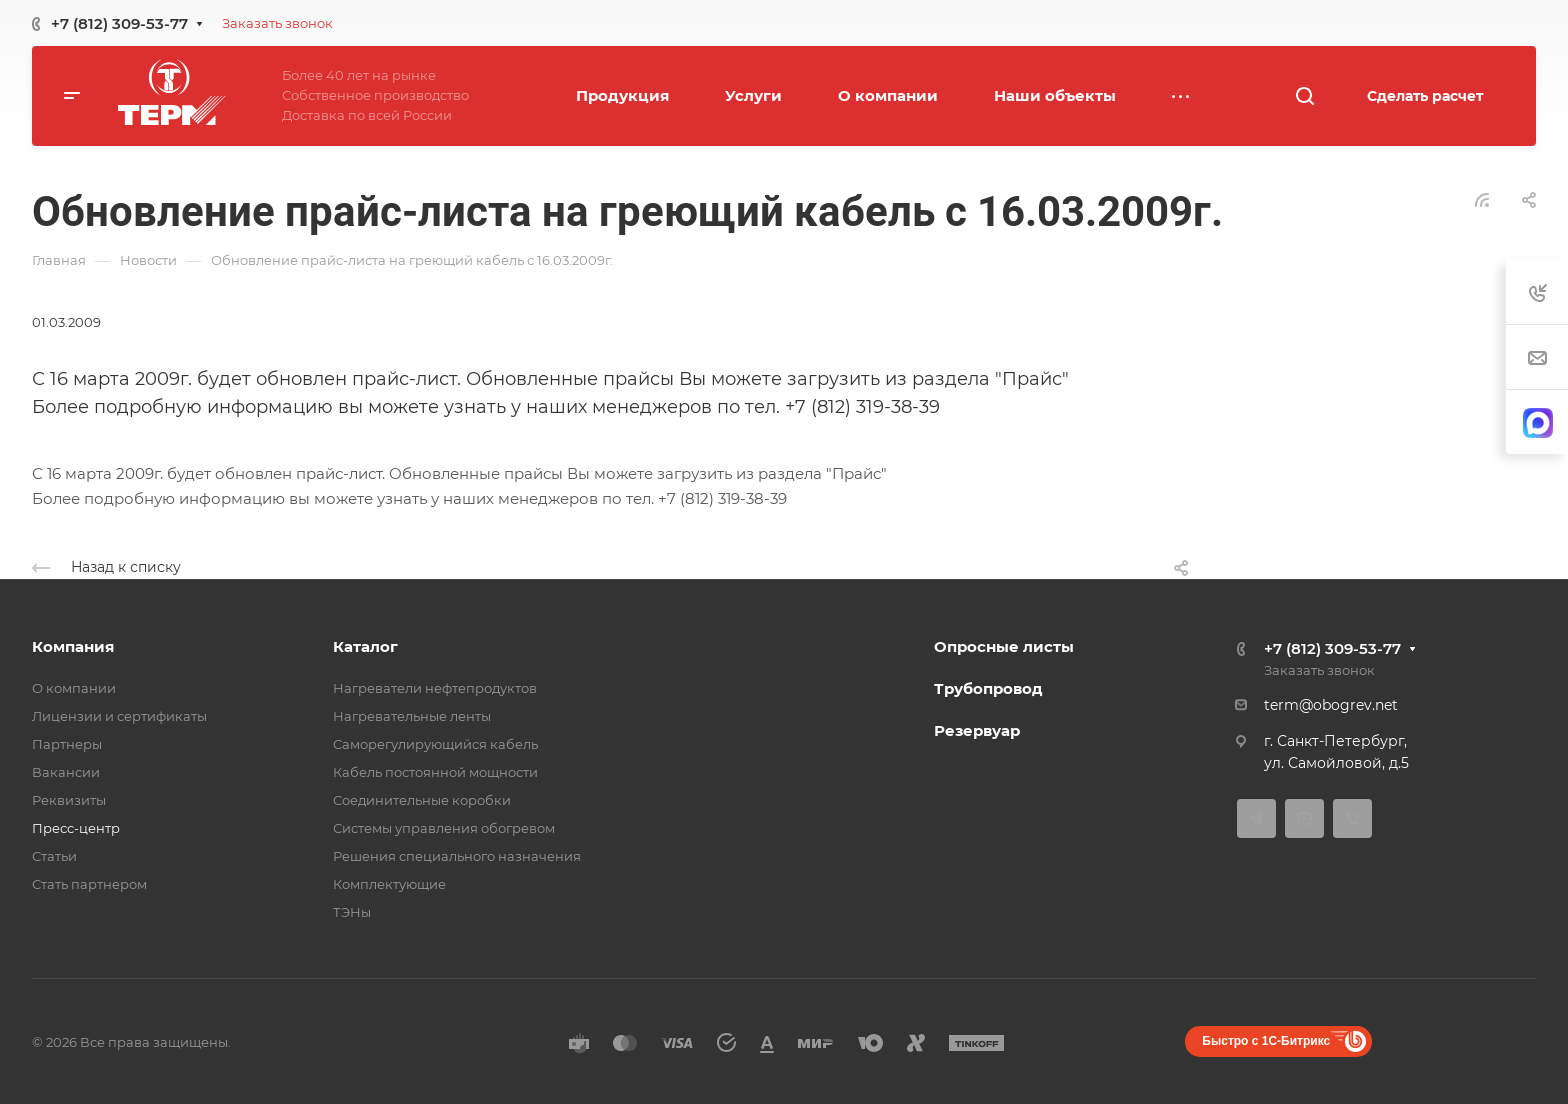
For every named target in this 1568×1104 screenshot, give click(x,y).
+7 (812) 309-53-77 (119, 23)
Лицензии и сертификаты (119, 716)
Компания (73, 646)
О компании (74, 688)
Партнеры (67, 744)
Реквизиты (69, 800)
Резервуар (977, 730)
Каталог (365, 646)
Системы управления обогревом (444, 828)
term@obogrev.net (1331, 705)
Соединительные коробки (422, 800)
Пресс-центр (76, 828)
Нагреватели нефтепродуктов (435, 688)
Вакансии (66, 772)
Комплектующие (389, 884)
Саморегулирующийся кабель (435, 744)
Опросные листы (1004, 646)
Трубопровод (988, 688)
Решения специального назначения (457, 856)
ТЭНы (352, 912)
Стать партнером (89, 884)
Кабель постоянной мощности (435, 772)
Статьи (54, 856)
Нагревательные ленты (412, 716)
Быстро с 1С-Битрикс (1266, 1041)
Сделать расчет (1425, 96)
